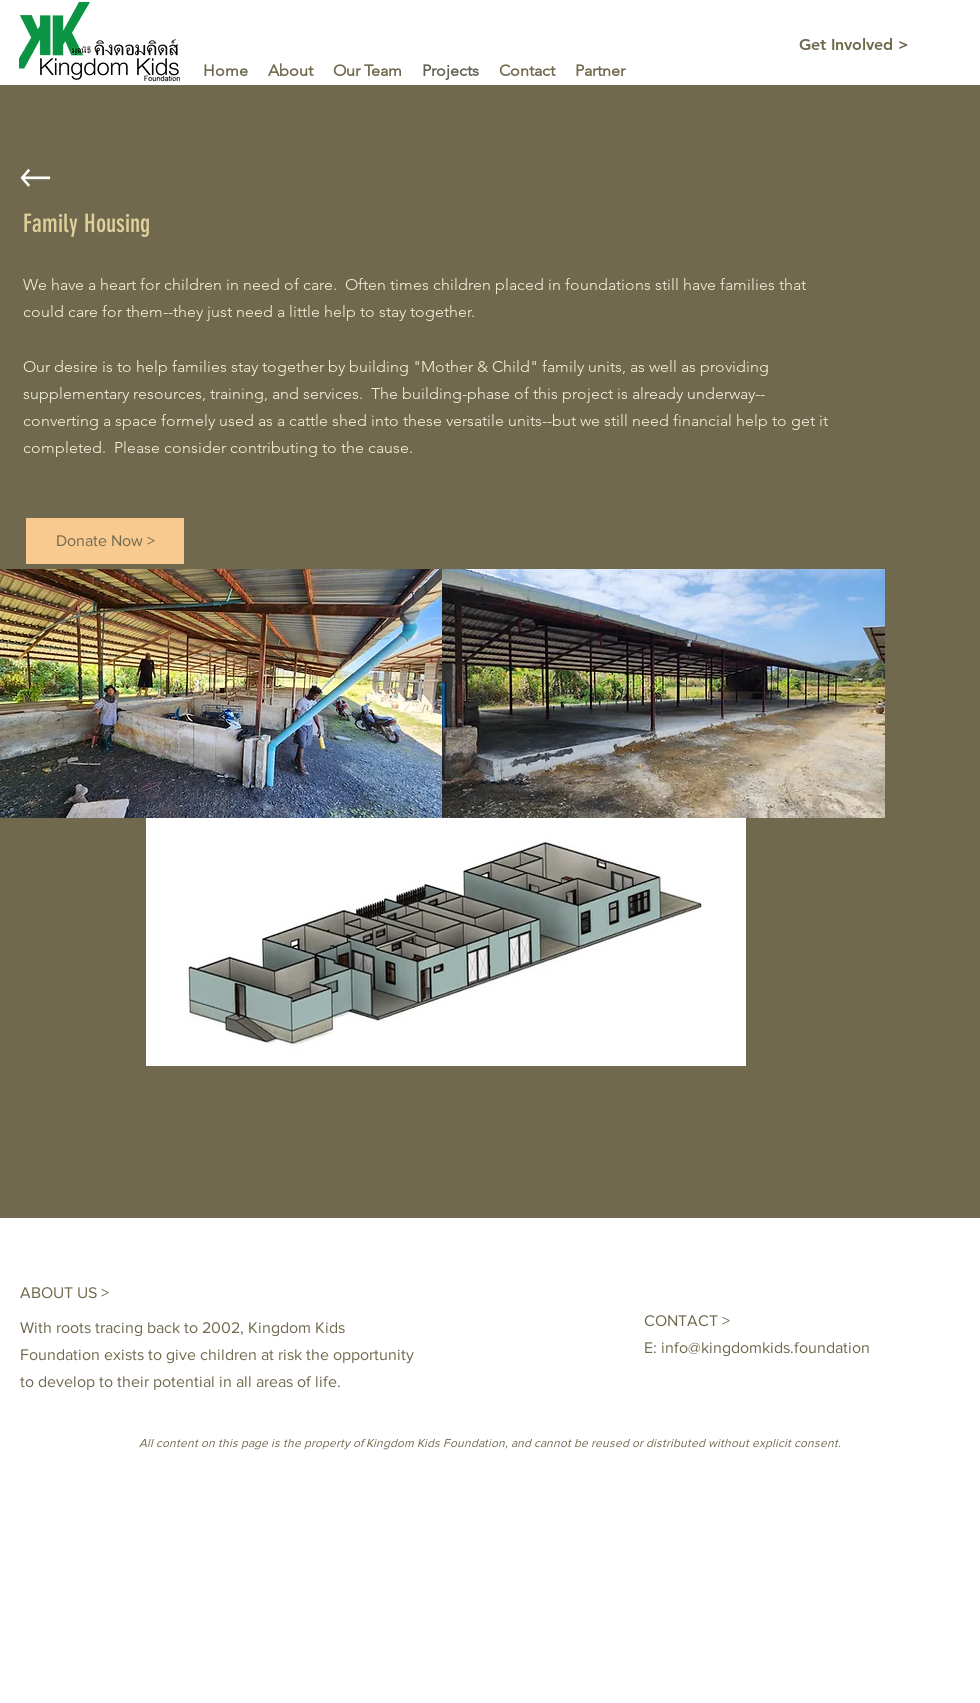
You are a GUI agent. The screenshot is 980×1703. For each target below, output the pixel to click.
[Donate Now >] (105, 541)
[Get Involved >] (854, 45)
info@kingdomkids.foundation (765, 1347)
